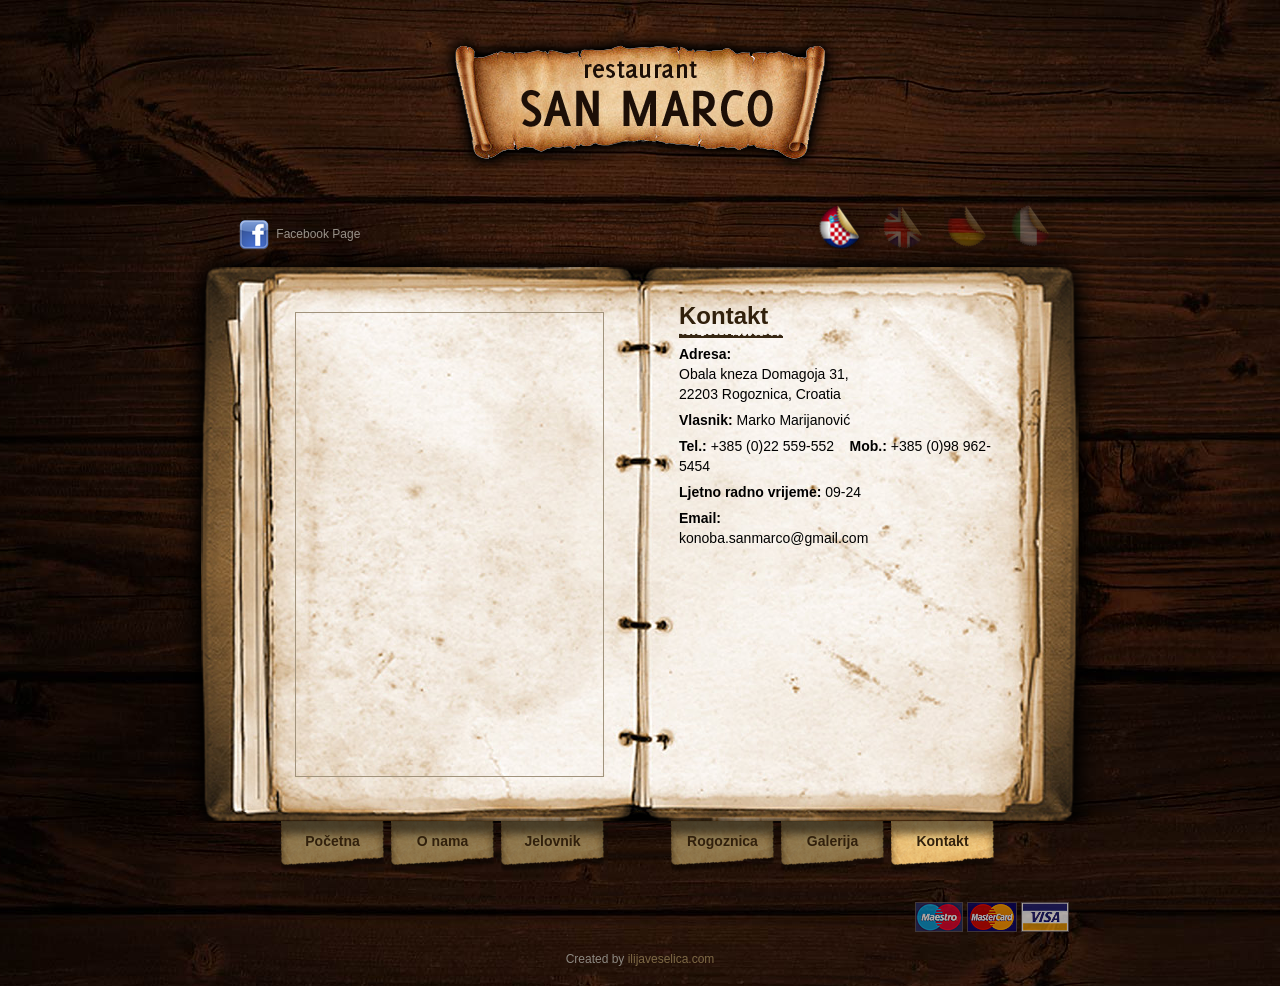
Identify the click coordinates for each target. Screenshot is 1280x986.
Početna (332, 841)
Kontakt (942, 841)
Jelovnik (552, 841)
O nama (442, 841)
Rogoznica (722, 841)
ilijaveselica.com (671, 959)
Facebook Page (299, 234)
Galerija (832, 841)
